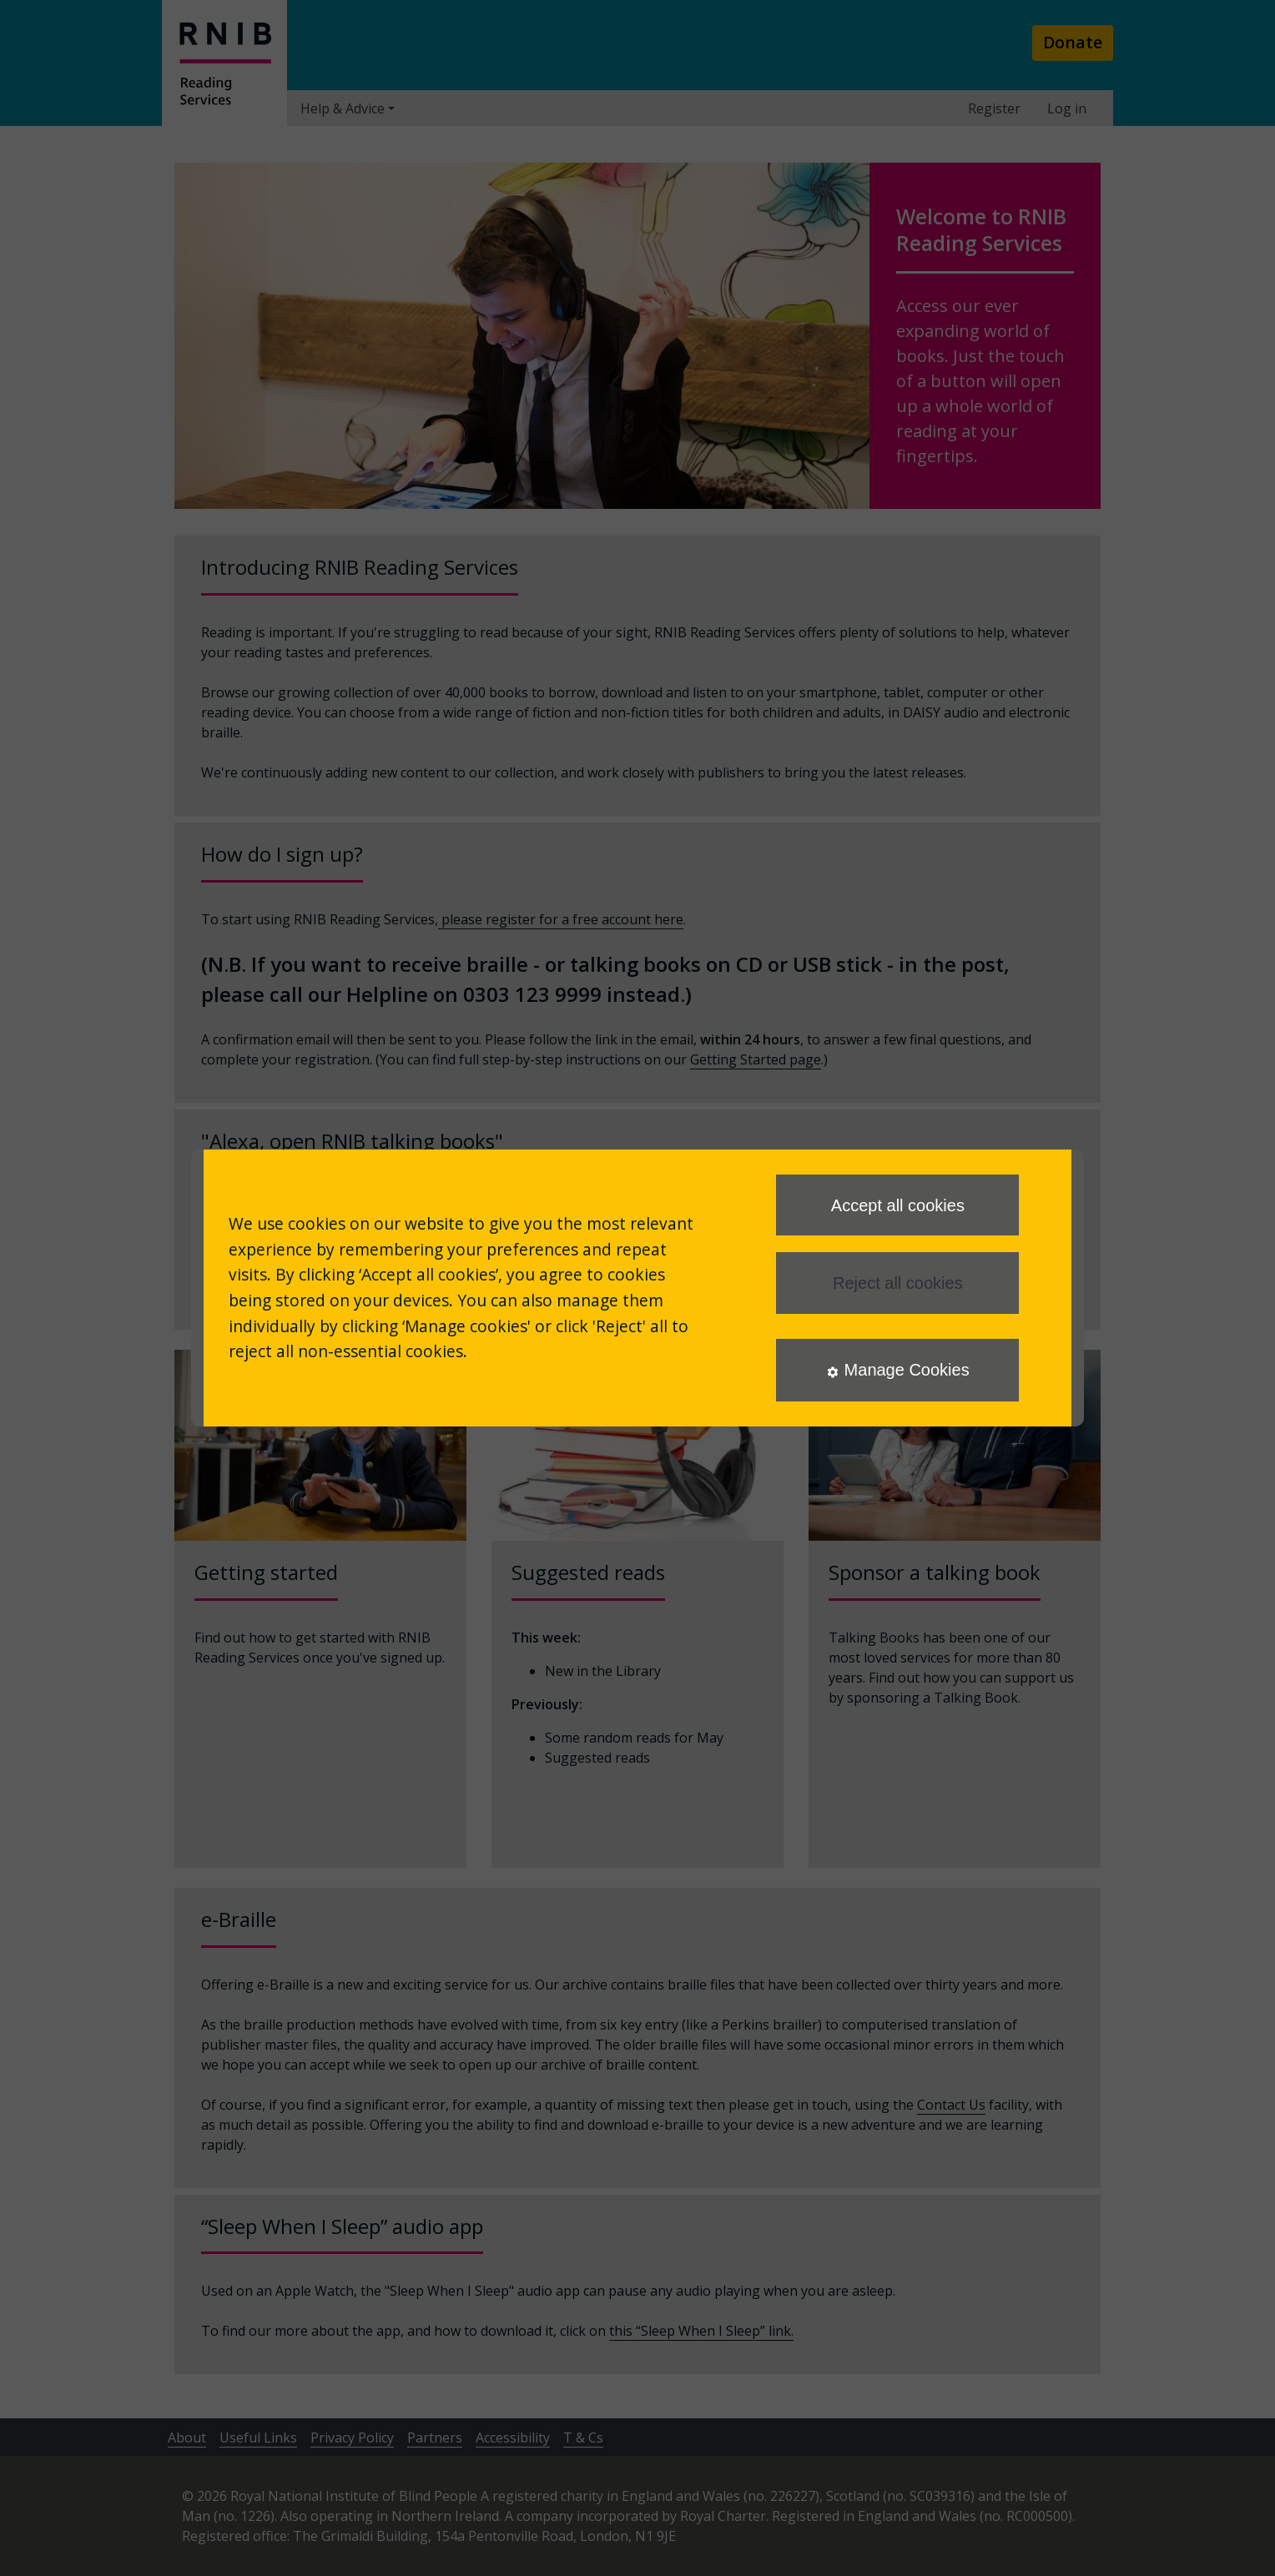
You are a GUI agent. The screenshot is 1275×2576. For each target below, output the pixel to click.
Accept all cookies (898, 1205)
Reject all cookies (898, 1283)
